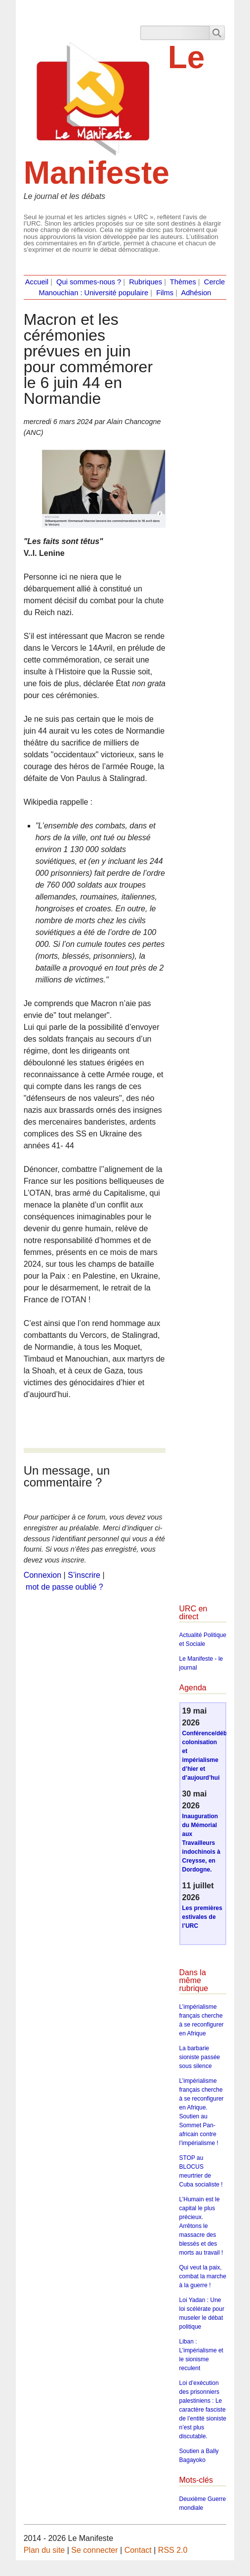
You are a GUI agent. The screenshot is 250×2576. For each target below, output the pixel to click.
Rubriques (145, 282)
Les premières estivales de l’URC (202, 1917)
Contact (138, 2550)
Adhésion (196, 293)
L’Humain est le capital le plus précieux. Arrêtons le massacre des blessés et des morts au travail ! (201, 2226)
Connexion (43, 1575)
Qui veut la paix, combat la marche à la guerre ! (202, 2276)
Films (164, 293)
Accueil (36, 282)
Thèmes (183, 282)
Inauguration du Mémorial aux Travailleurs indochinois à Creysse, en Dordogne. (201, 1843)
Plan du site (44, 2550)
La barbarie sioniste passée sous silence (199, 2057)
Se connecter (94, 2550)
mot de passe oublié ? (64, 1587)
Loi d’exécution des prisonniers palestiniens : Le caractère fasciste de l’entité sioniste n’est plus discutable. (202, 2410)
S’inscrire (84, 1575)
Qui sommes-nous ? (88, 282)
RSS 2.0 (173, 2550)
